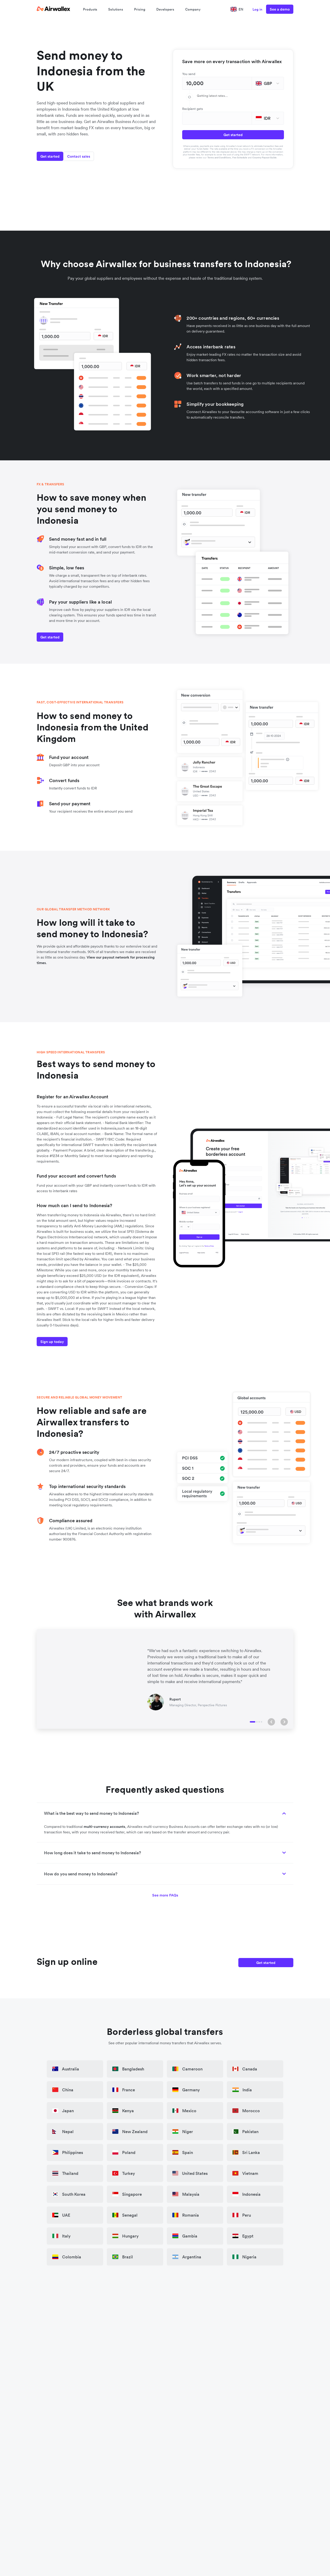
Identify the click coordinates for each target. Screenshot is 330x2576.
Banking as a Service (51, 2514)
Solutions (115, 9)
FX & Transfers (47, 2459)
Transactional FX (257, 2477)
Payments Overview (155, 2444)
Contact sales (84, 150)
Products (90, 9)
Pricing (139, 9)
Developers (165, 9)
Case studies (255, 2521)
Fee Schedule (239, 154)
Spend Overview (101, 2444)
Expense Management (105, 2459)
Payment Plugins (153, 2459)
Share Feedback (257, 2550)
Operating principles (207, 2521)
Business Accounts (76, 2419)
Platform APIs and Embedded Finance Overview (267, 2446)
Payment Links (151, 2466)
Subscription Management (212, 2459)
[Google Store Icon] (280, 2407)
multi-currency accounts (104, 1901)
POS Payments (151, 2473)
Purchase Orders (101, 2473)
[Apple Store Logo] (252, 2407)
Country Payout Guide (264, 154)
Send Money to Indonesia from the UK (162, 2419)
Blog (249, 2514)
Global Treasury (48, 2521)
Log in (257, 9)
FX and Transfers (111, 2419)
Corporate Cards (101, 2451)
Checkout (148, 2451)
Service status (256, 2557)
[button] (271, 1797)
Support (251, 2543)
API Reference (151, 2521)
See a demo (280, 9)
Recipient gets (192, 106)
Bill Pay (94, 2466)
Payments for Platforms (53, 2528)
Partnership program (208, 2550)
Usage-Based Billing (207, 2466)
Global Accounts (48, 2451)
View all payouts (162, 2352)
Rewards (199, 2557)
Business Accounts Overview (57, 2444)
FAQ (249, 2536)
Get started (50, 150)
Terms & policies (205, 2528)
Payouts (251, 2484)
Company (193, 9)
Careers (199, 2543)
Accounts (252, 2463)
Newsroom (253, 2528)
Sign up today (52, 1377)
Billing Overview (205, 2444)
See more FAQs (165, 1970)
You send (188, 71)
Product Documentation (158, 2514)
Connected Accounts (261, 2456)
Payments (253, 2470)
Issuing (251, 2492)
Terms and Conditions (219, 154)
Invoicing (199, 2451)
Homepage (46, 2419)
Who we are (202, 2514)
